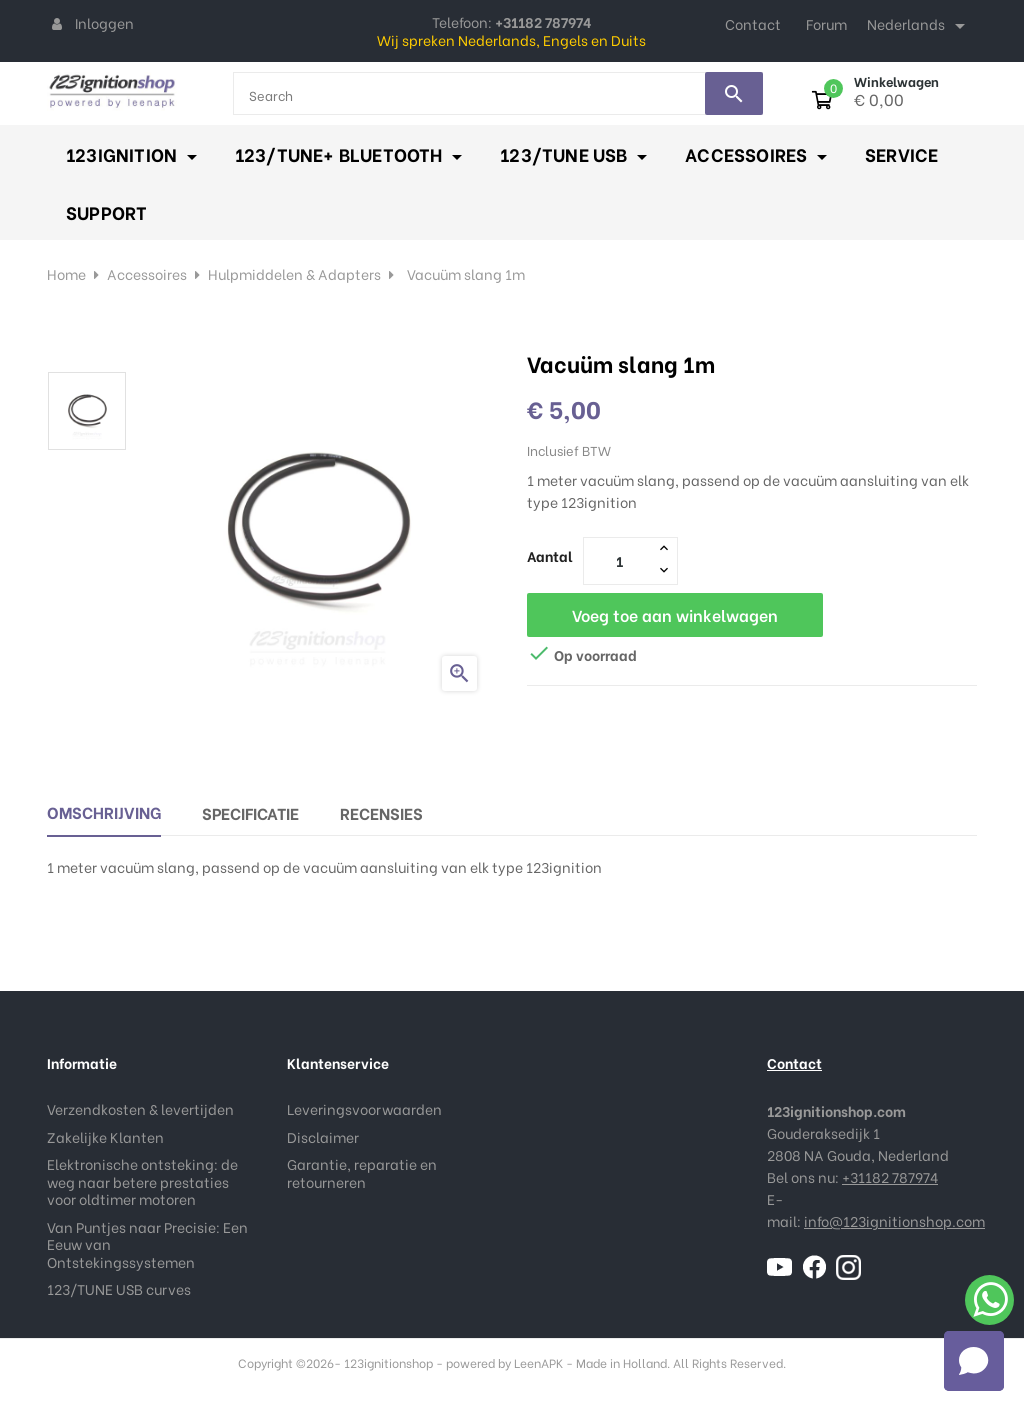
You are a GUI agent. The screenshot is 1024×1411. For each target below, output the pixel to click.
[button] (974, 1361)
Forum (826, 23)
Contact (753, 23)
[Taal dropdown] (919, 26)
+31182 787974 (890, 1176)
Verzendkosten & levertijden (140, 1108)
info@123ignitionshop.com (894, 1220)
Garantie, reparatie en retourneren (362, 1172)
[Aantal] (619, 560)
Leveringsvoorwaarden (364, 1108)
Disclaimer (323, 1136)
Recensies (381, 812)
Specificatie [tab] (250, 812)
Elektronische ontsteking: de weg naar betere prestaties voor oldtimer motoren (142, 1181)
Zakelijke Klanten (105, 1136)
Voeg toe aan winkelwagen (675, 614)
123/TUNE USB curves (119, 1288)
